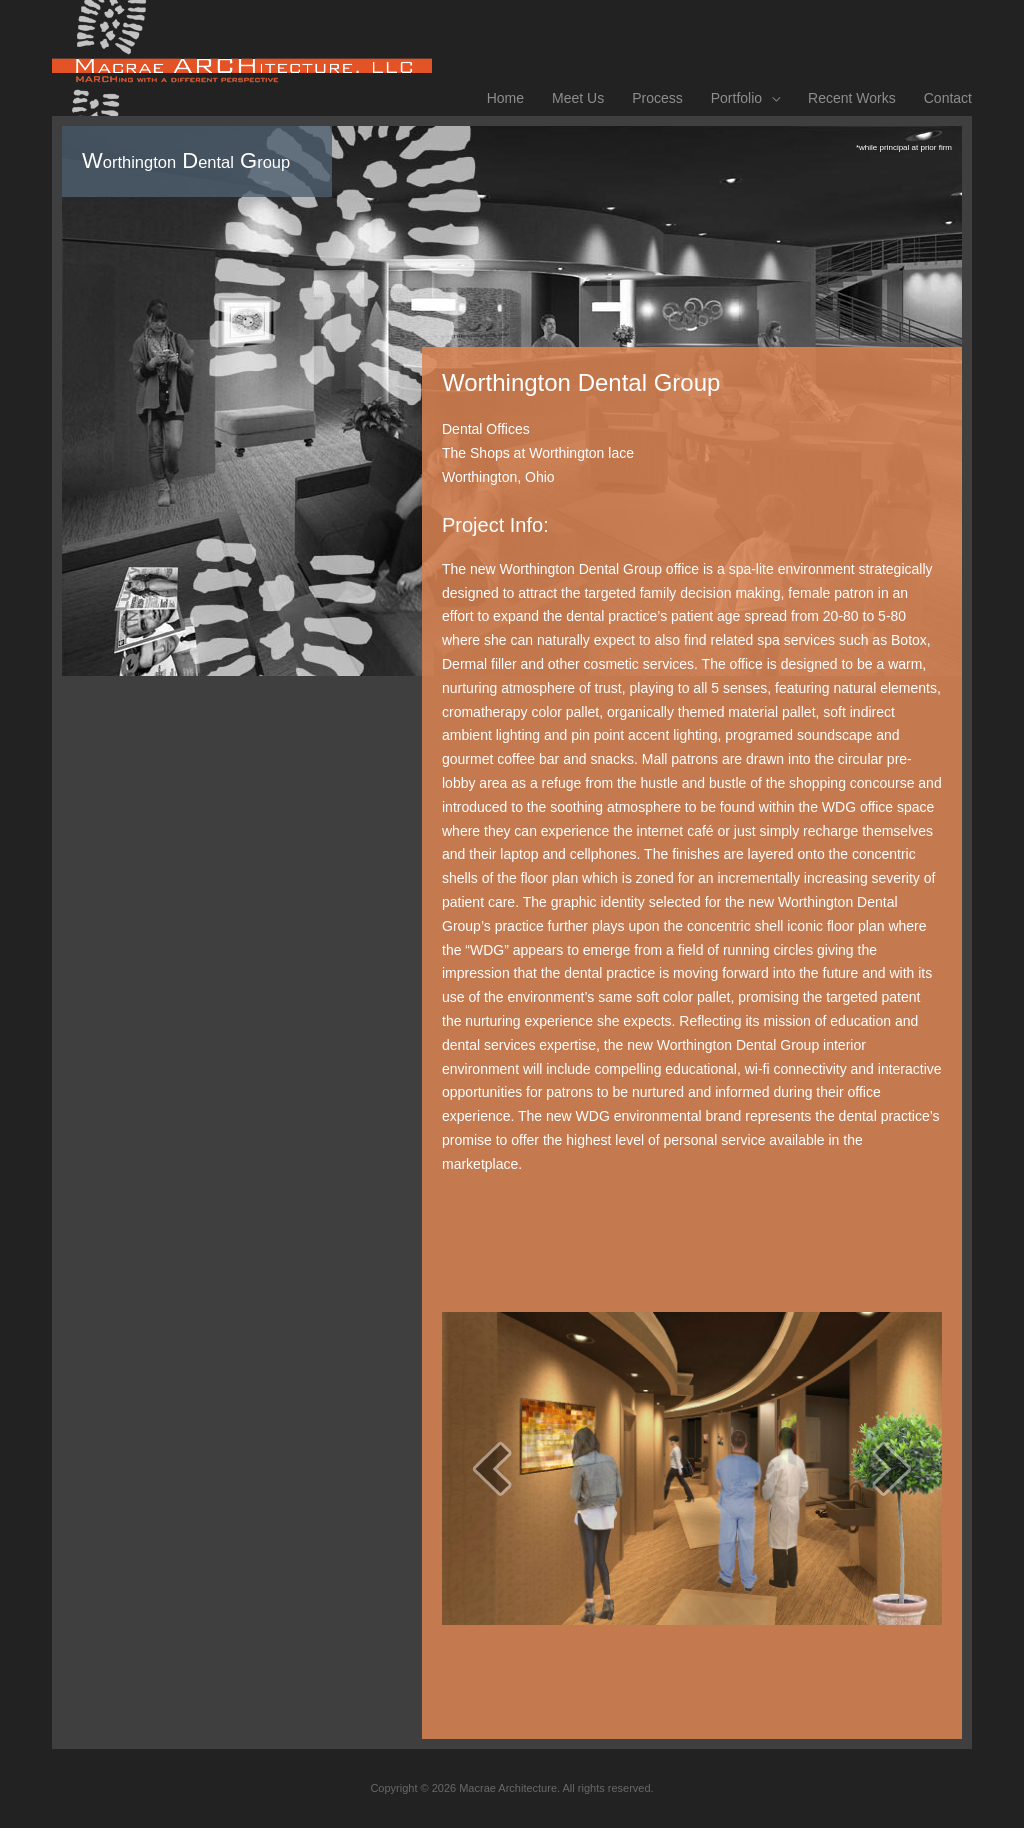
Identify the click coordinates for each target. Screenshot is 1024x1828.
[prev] (492, 1468)
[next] (892, 1468)
